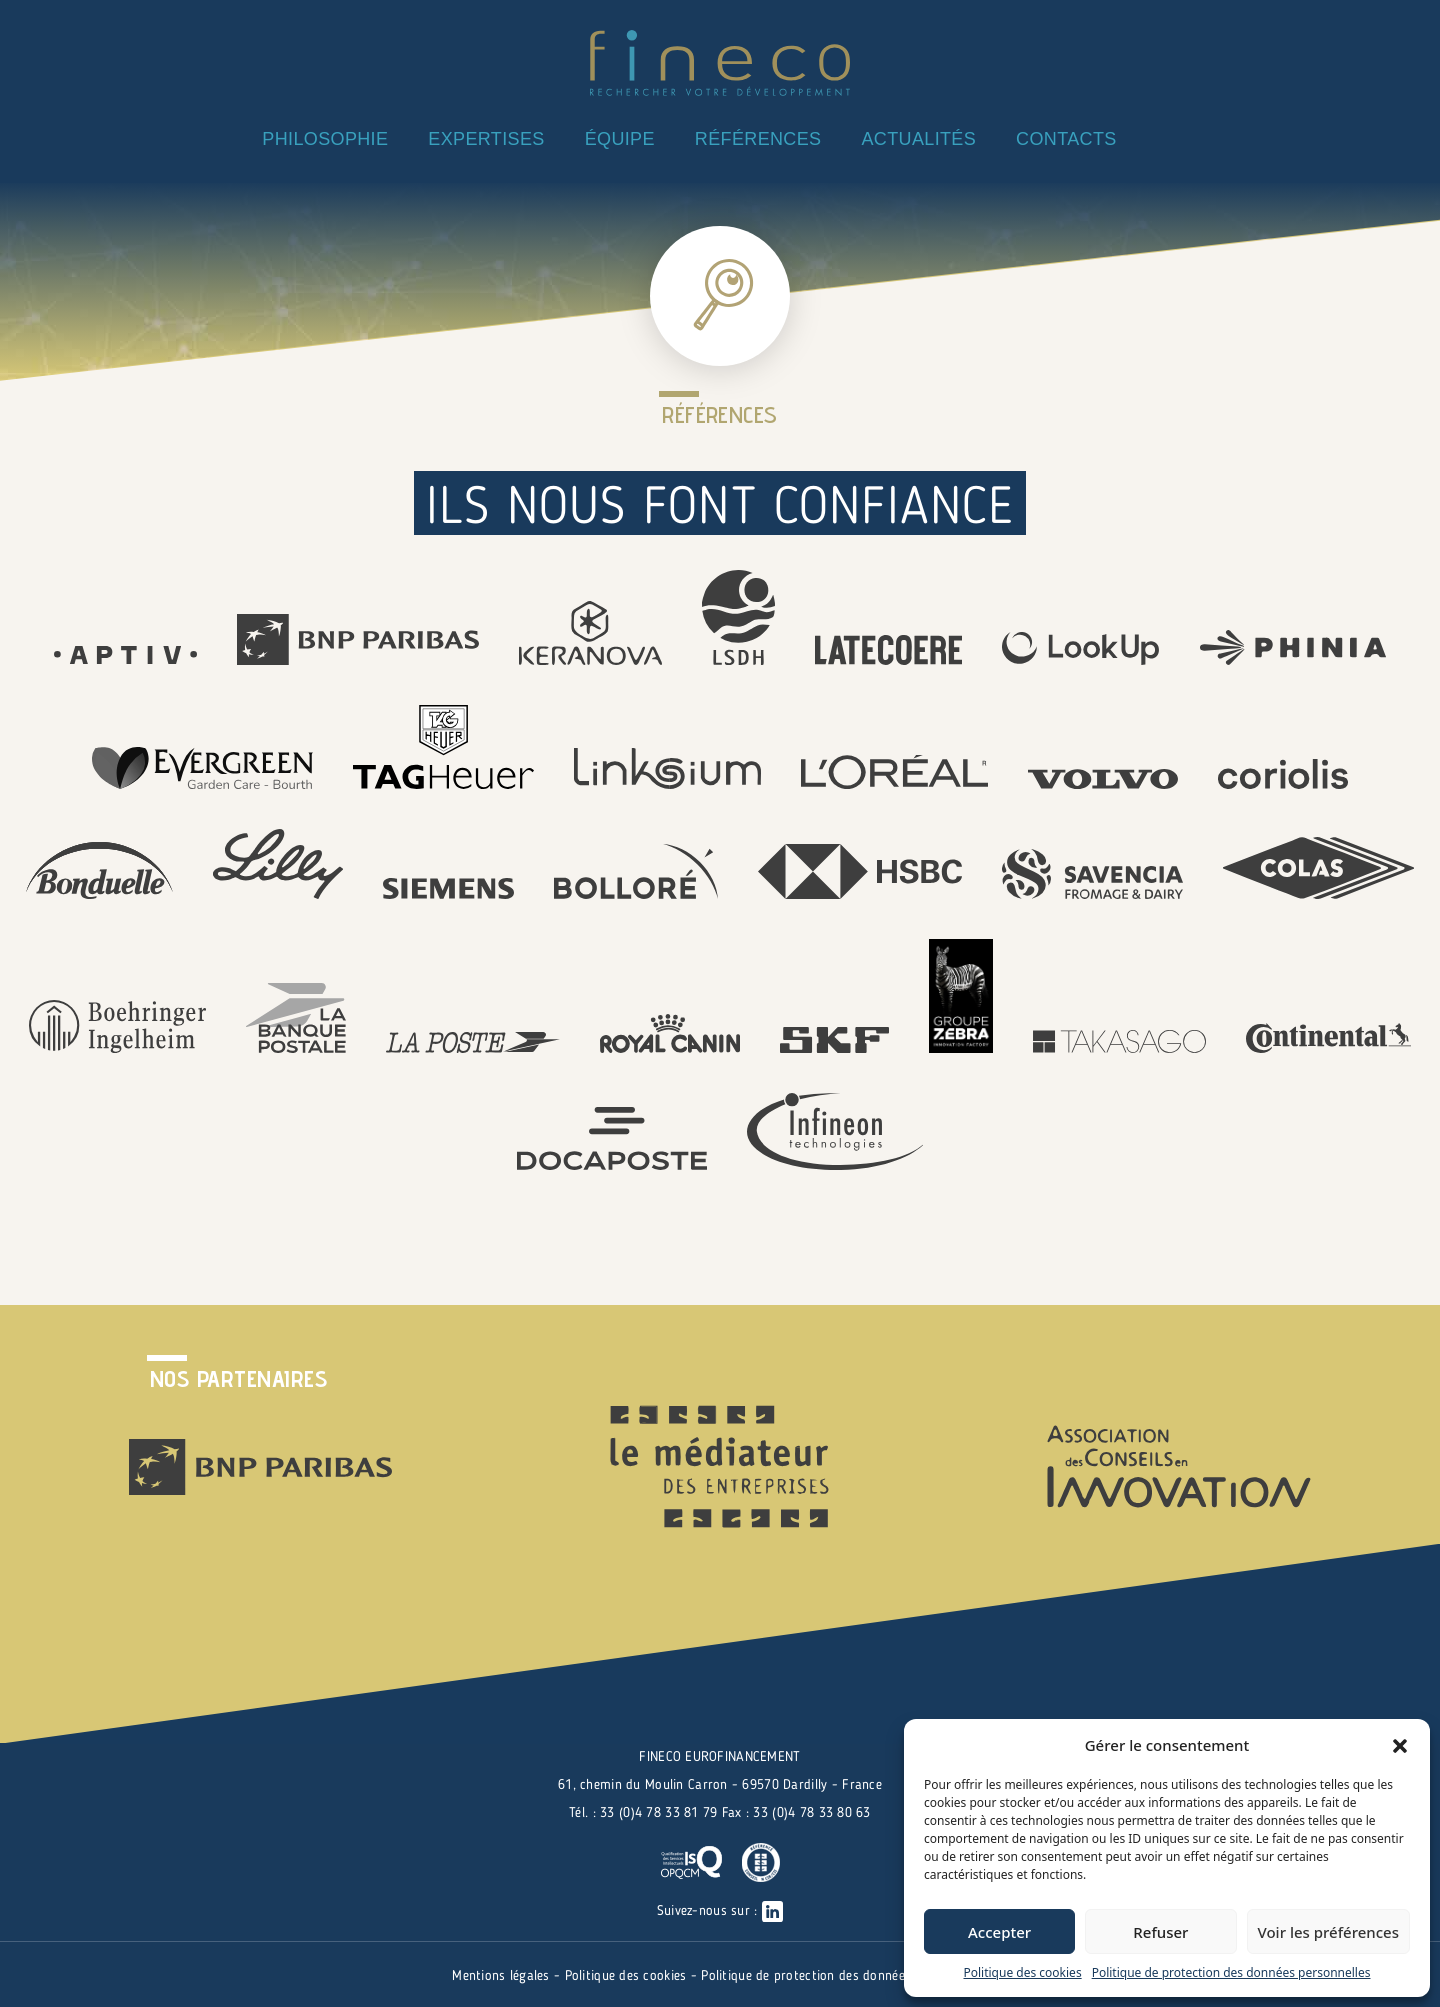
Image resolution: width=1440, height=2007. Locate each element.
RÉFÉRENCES (758, 139)
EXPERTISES (486, 139)
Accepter (999, 1932)
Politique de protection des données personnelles (1231, 1972)
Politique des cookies (1022, 1972)
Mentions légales (503, 1976)
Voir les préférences (1328, 1932)
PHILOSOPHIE (325, 139)
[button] (1400, 1745)
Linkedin (1167, 136)
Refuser (1160, 1932)
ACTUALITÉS (918, 139)
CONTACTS (1066, 139)
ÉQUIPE (620, 139)
